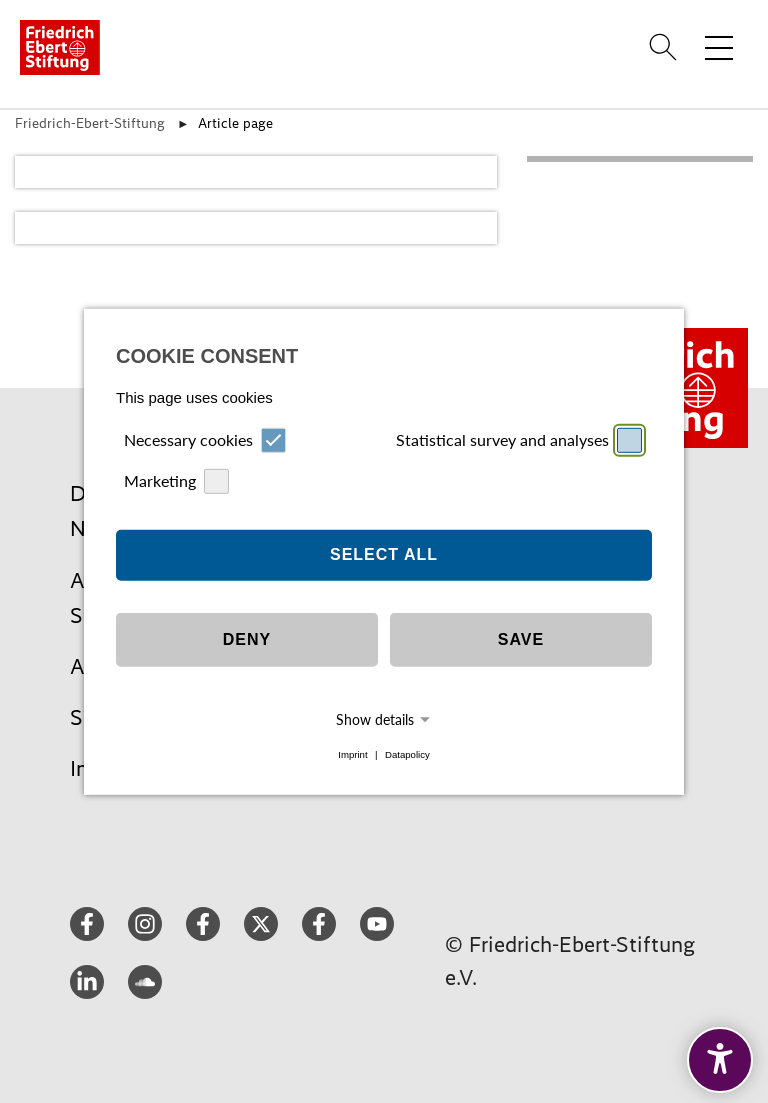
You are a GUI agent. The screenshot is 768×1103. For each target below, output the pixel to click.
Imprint (352, 754)
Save (521, 639)
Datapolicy (407, 754)
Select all (384, 554)
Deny (247, 639)
